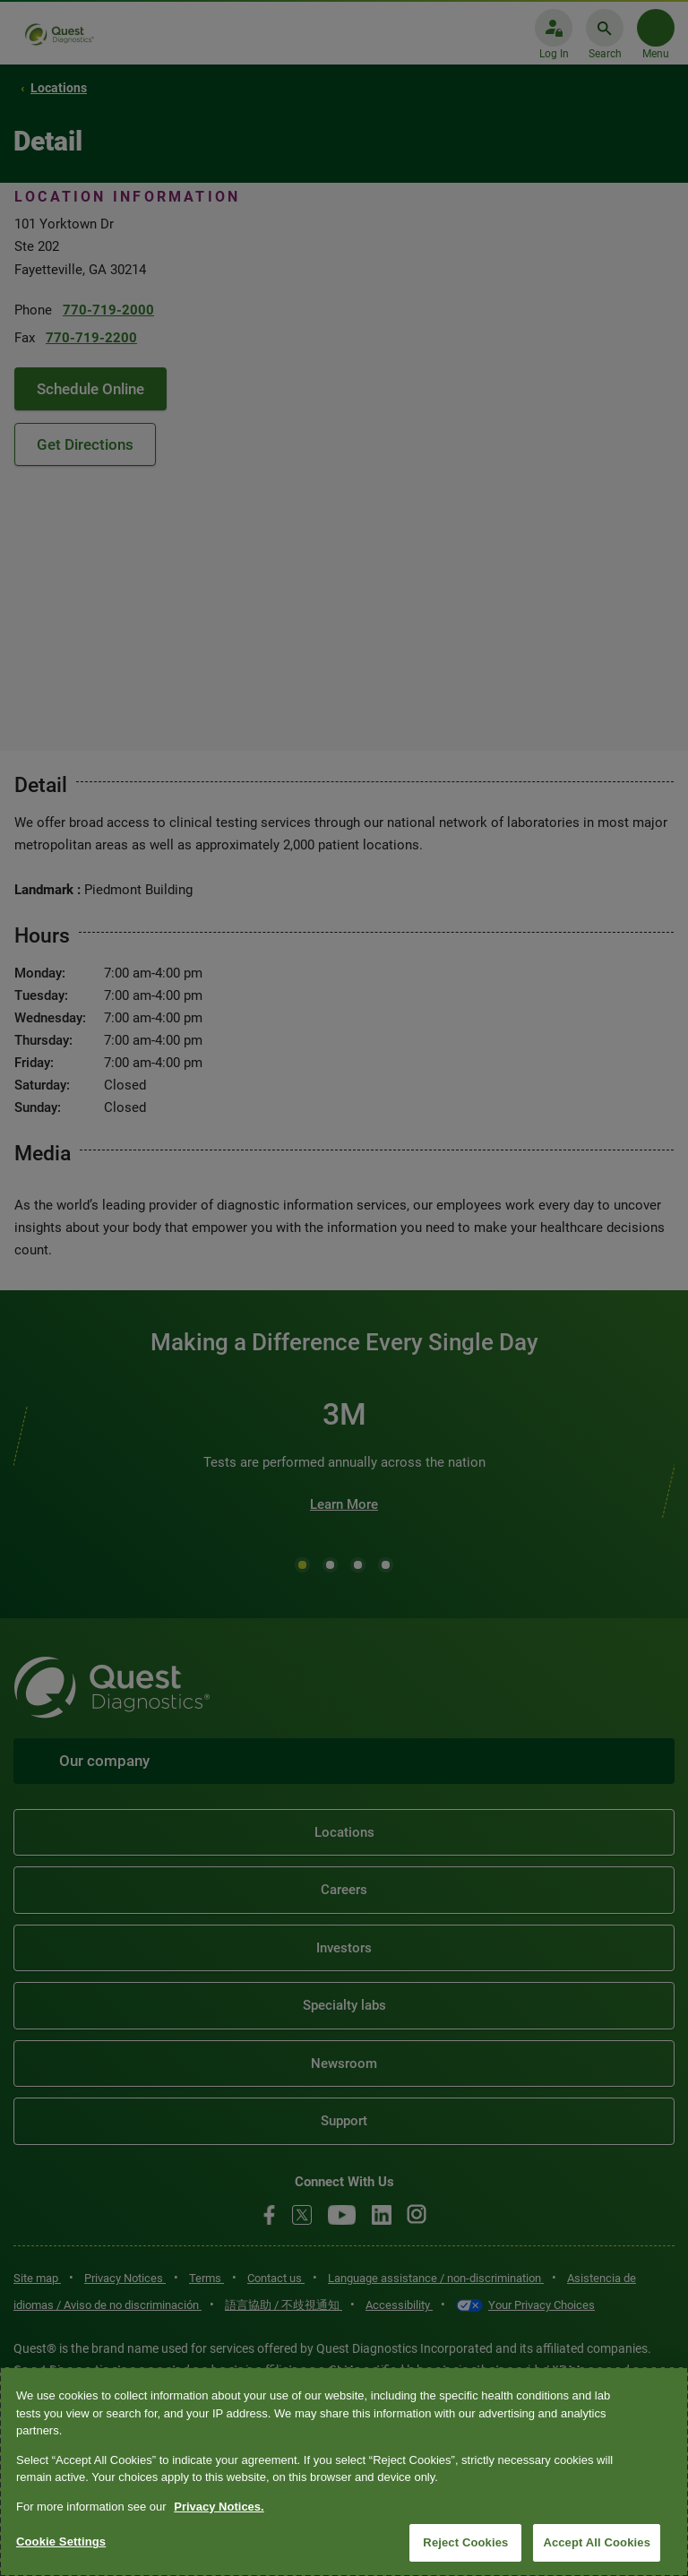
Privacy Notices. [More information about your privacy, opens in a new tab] (218, 2506)
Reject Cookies (465, 2542)
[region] (344, 2471)
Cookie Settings (61, 2541)
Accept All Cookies (596, 2542)
